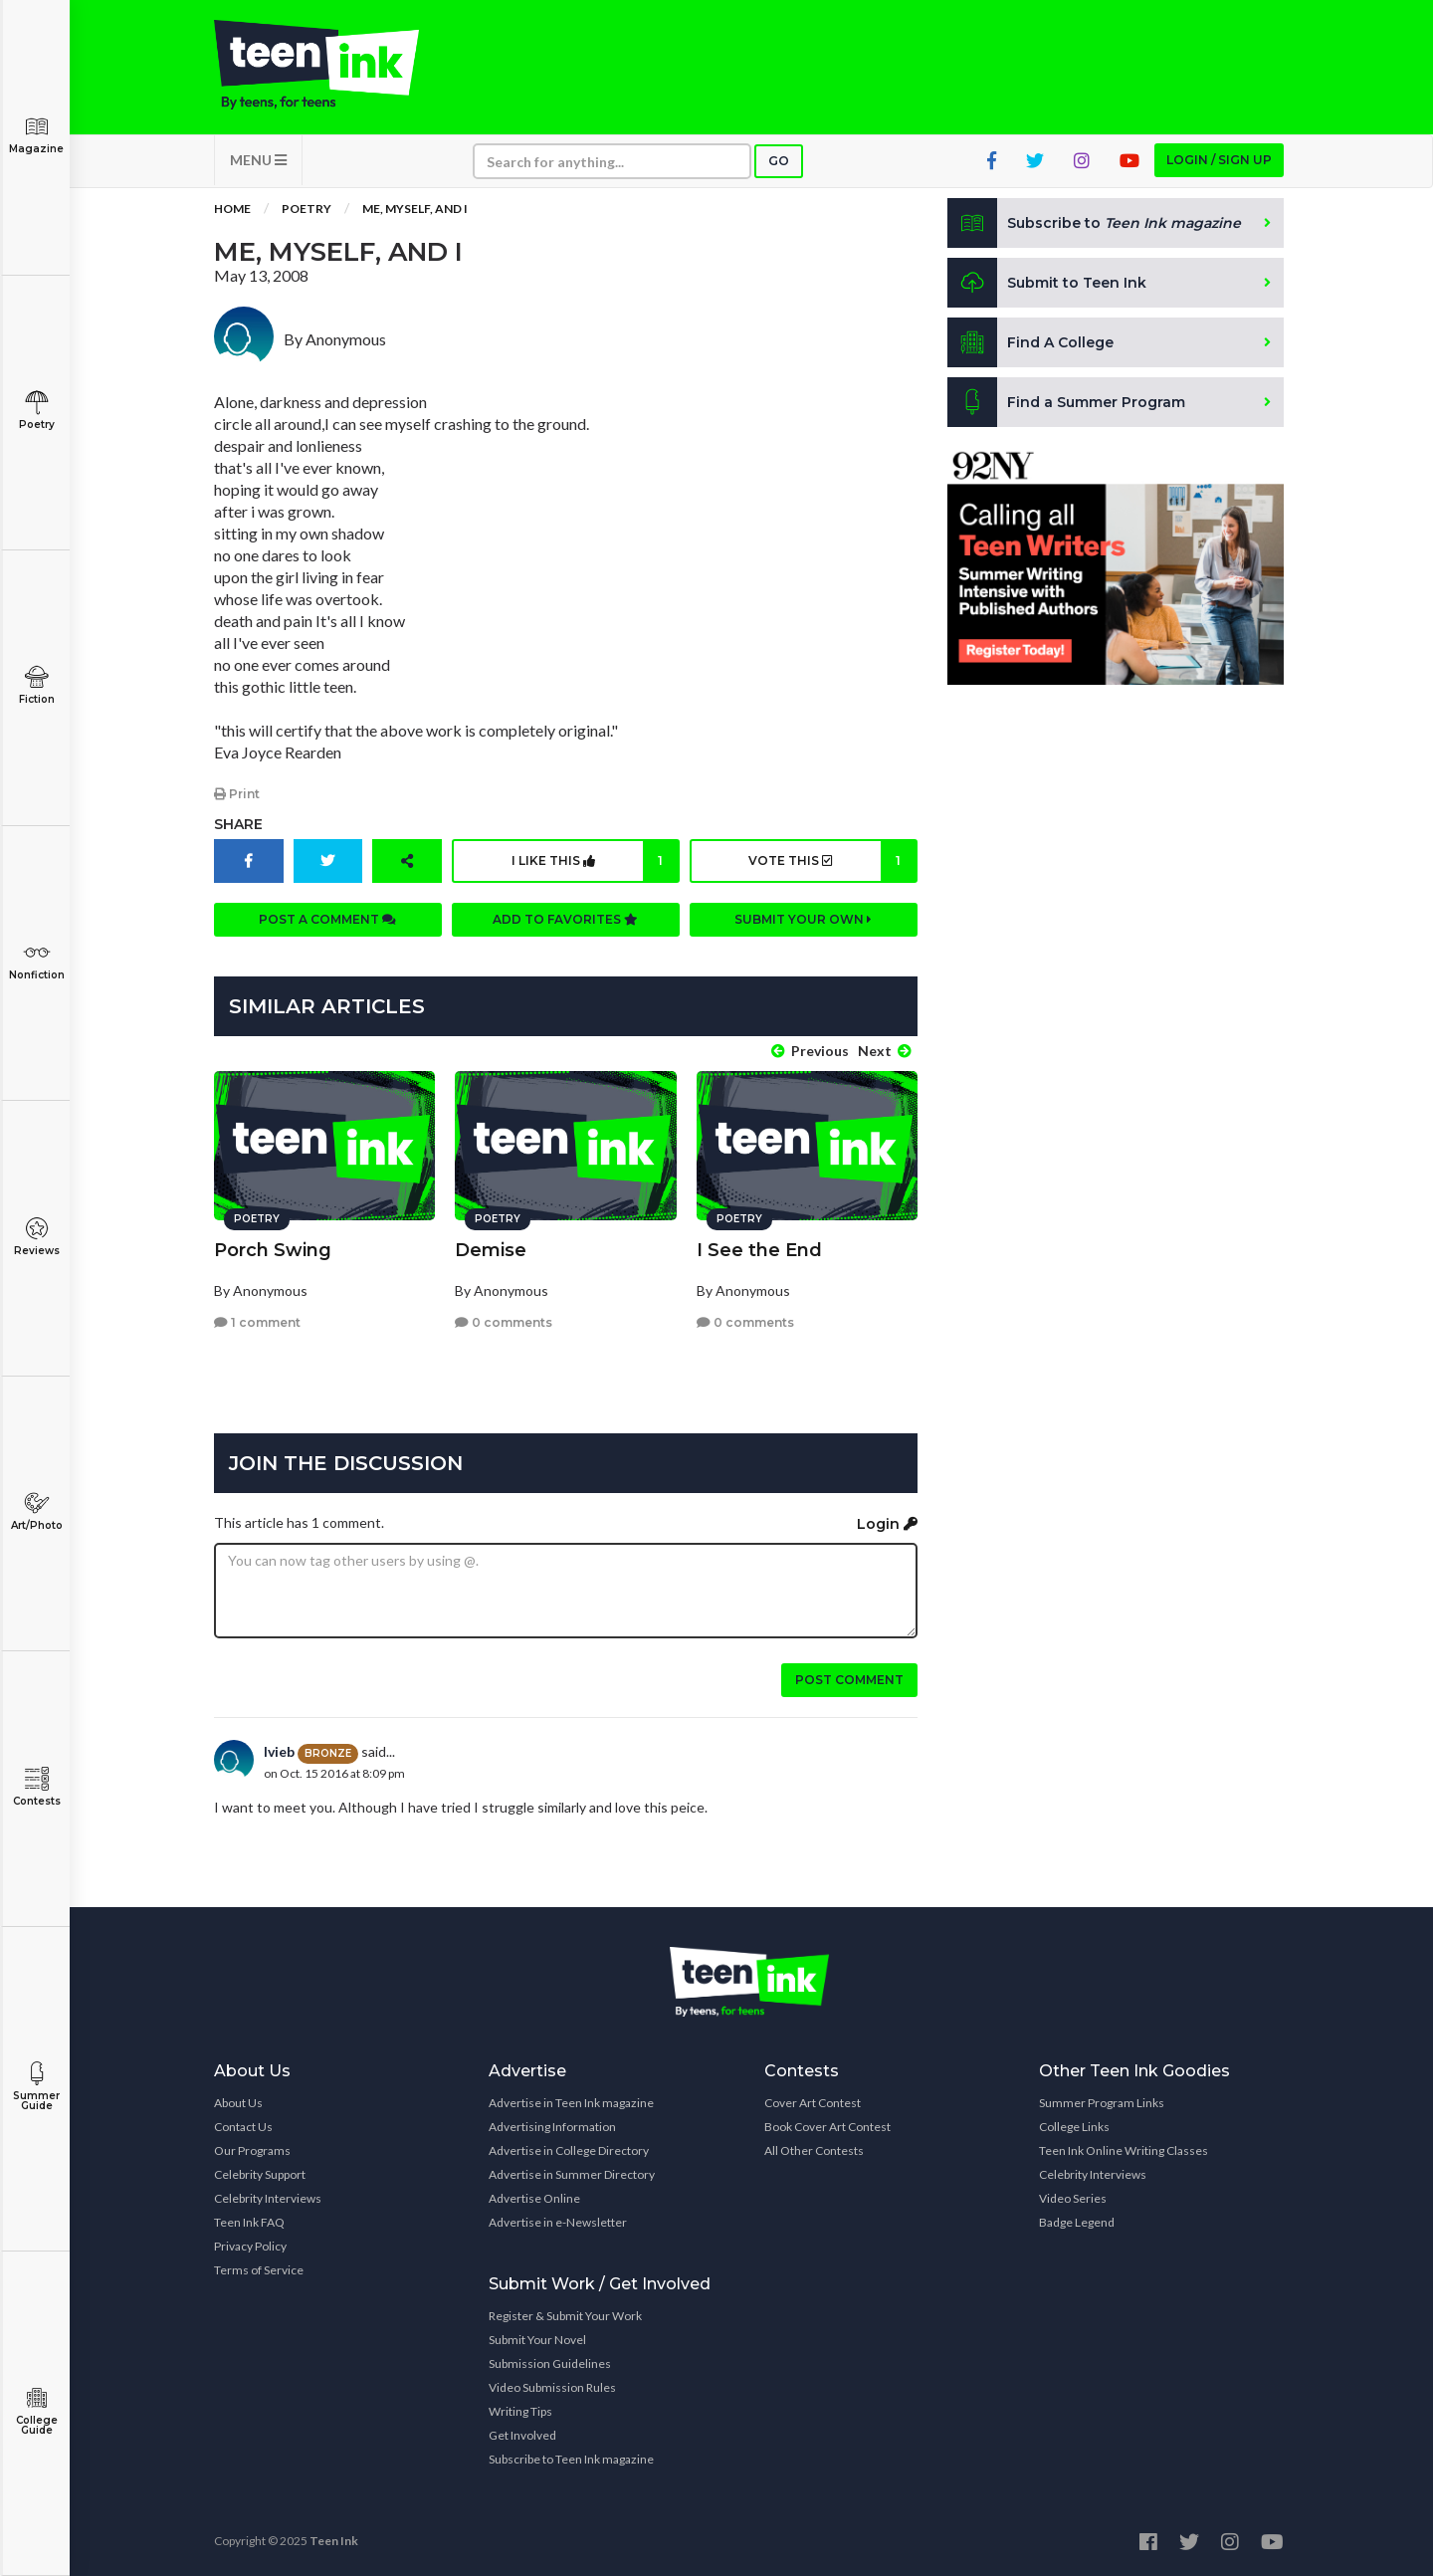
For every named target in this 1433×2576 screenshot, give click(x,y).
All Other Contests (814, 2150)
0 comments (503, 1322)
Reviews (36, 1236)
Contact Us (243, 2126)
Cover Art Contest (812, 2102)
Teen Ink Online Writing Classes (1123, 2150)
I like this (595, 861)
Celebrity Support (260, 2174)
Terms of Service (259, 2269)
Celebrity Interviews (267, 2198)
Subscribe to (1094, 223)
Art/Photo (36, 1511)
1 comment (257, 1322)
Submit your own (803, 919)
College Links (1074, 2126)
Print (237, 793)
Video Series (1073, 2198)
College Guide (36, 2411)
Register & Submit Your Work (565, 2315)
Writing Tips (520, 2411)
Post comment (849, 1679)
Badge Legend (1077, 2222)
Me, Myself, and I (415, 208)
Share (238, 824)
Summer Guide (36, 2086)
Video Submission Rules (552, 2387)
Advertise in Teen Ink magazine (571, 2102)
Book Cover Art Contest (827, 2126)
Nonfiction (36, 961)
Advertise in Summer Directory (572, 2174)
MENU (258, 159)
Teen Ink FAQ (249, 2222)
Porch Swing (272, 1250)
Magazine (36, 134)
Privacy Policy (250, 2246)
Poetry (36, 410)
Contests (36, 1787)
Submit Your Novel (537, 2339)
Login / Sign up (1219, 159)
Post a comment (327, 919)
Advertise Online (534, 2198)
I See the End (759, 1250)
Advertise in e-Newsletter (558, 2222)
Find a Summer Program (1066, 402)
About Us (238, 2102)
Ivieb (279, 1751)
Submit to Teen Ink (1046, 283)
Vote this (831, 861)
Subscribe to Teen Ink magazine (571, 2459)
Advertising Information (552, 2126)
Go (778, 160)
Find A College (1030, 342)
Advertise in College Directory (569, 2150)
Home (232, 208)
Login (887, 1524)
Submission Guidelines (550, 2363)
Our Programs (252, 2150)
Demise (490, 1250)
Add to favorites (565, 919)
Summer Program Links (1101, 2102)
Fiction (36, 685)
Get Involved (522, 2435)
